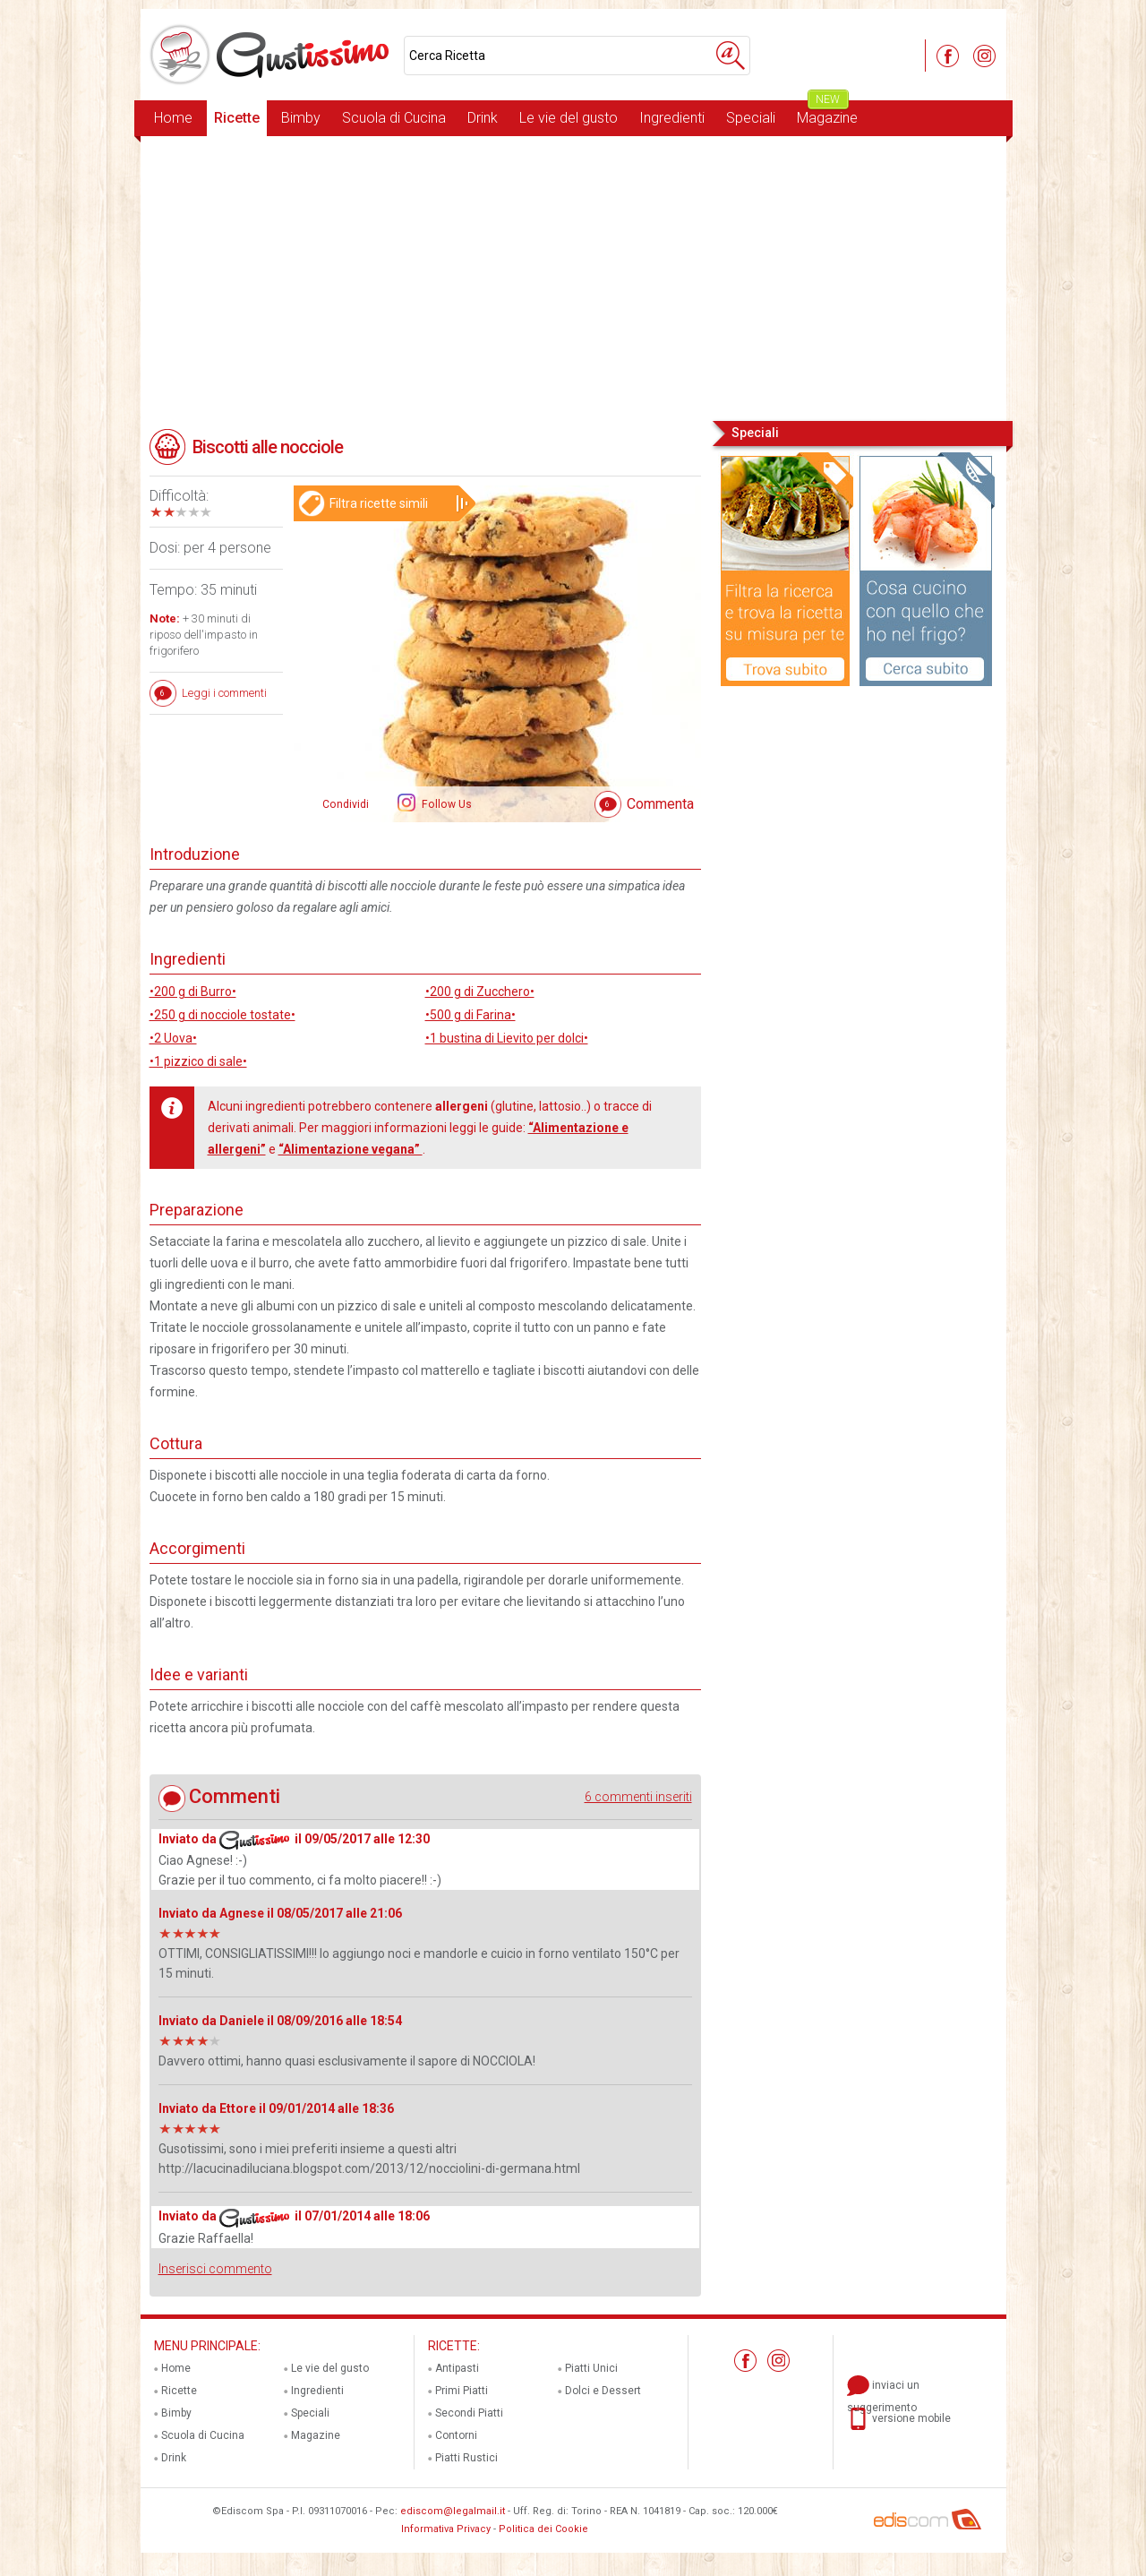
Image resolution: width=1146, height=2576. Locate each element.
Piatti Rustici (466, 2457)
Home (173, 117)
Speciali (750, 117)
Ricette (237, 117)
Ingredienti (672, 117)
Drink (482, 117)
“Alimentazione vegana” (350, 1149)
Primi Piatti (461, 2390)
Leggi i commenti (224, 693)
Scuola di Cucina (394, 117)
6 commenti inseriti (638, 1797)
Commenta (660, 803)
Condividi (345, 804)
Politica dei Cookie (543, 2529)
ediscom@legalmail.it (452, 2511)
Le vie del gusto (568, 117)
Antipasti (457, 2368)
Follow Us (445, 804)
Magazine (827, 113)
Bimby (301, 117)
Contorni (456, 2435)
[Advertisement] (573, 276)
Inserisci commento (215, 2269)
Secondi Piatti (469, 2413)
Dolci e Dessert (603, 2390)
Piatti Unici (591, 2368)
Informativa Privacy (446, 2529)
